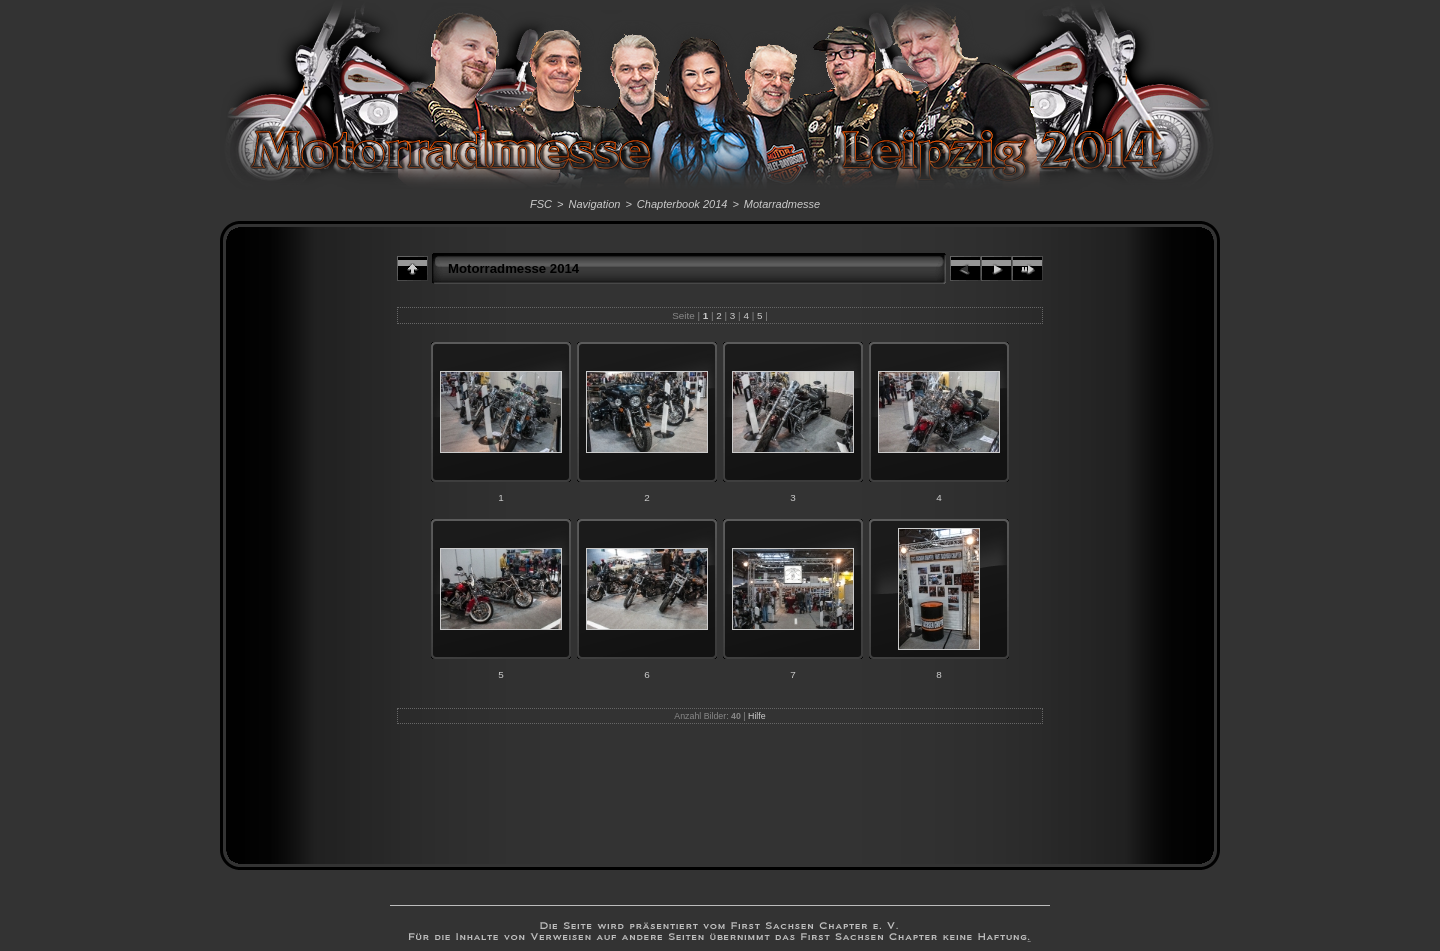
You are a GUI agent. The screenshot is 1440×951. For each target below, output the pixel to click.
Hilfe (757, 716)
